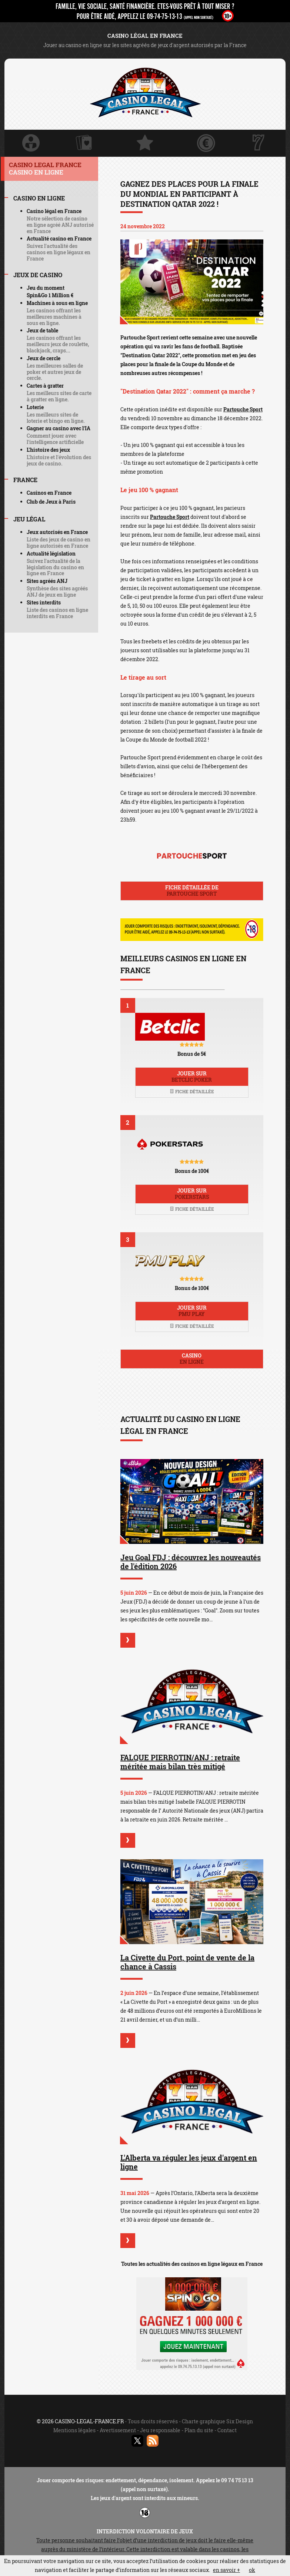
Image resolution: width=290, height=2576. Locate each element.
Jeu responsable (160, 2430)
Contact (227, 2430)
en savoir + (226, 2569)
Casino (192, 1358)
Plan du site (198, 2430)
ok (252, 2569)
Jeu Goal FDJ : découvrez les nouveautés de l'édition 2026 (190, 1561)
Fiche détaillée (192, 1091)
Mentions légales (74, 2430)
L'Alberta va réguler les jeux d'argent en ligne (188, 2162)
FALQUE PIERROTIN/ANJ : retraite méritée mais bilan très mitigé (180, 1762)
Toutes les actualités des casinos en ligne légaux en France (192, 2263)
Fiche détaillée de (192, 890)
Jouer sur (192, 1076)
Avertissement (118, 2430)
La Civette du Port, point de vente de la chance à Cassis (187, 1962)
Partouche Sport (243, 409)
